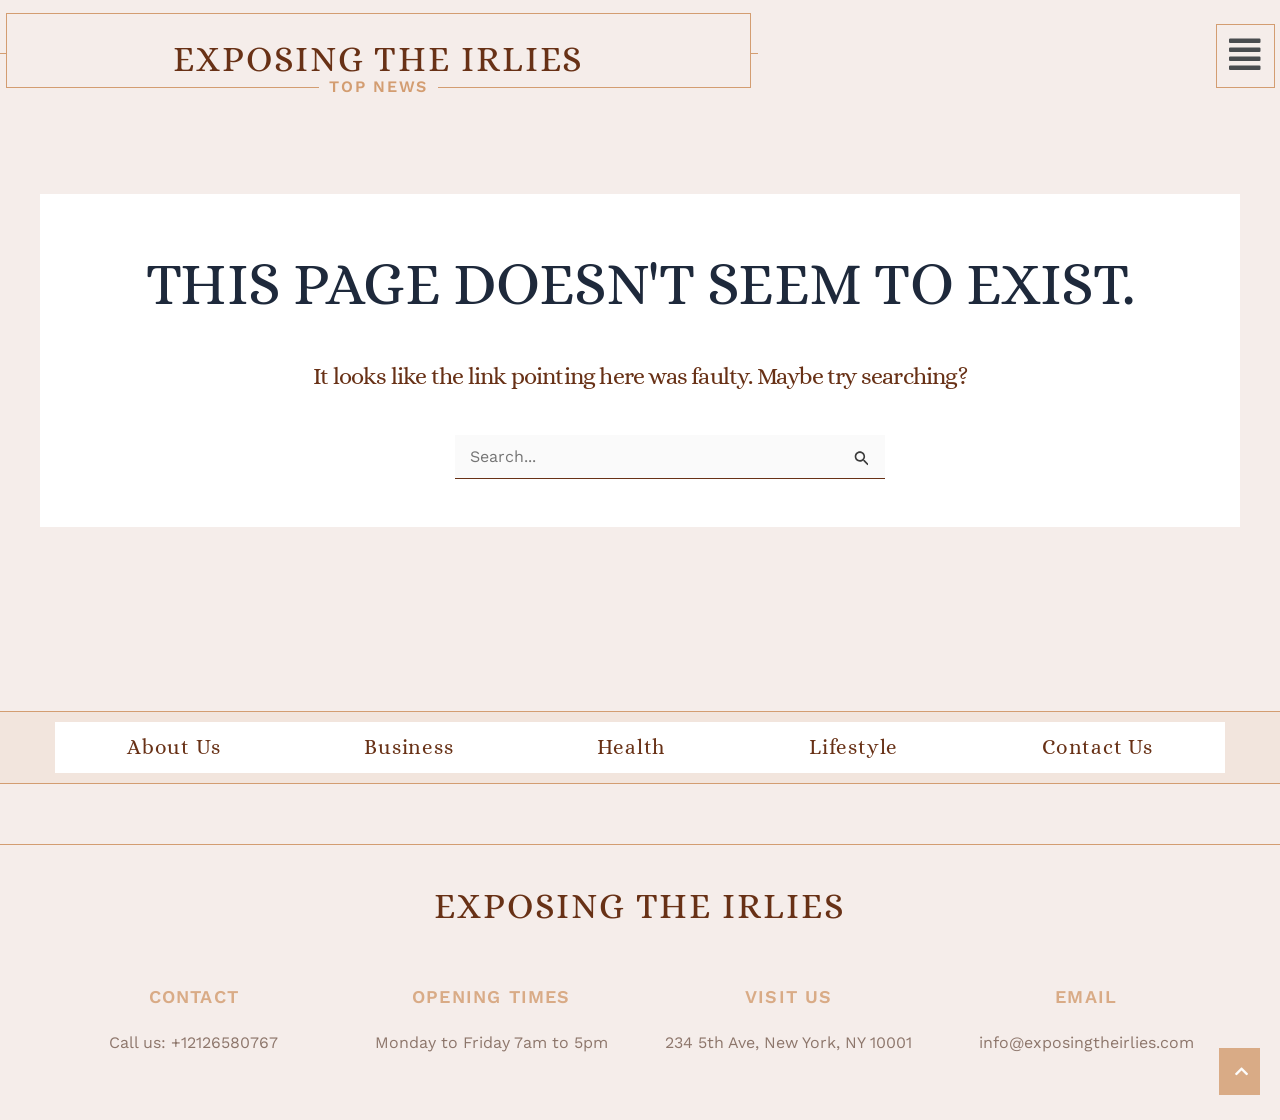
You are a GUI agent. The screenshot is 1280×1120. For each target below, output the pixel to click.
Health (631, 775)
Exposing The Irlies (640, 63)
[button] (1245, 64)
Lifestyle (853, 775)
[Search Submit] (862, 486)
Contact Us (1097, 775)
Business (408, 775)
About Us (173, 775)
